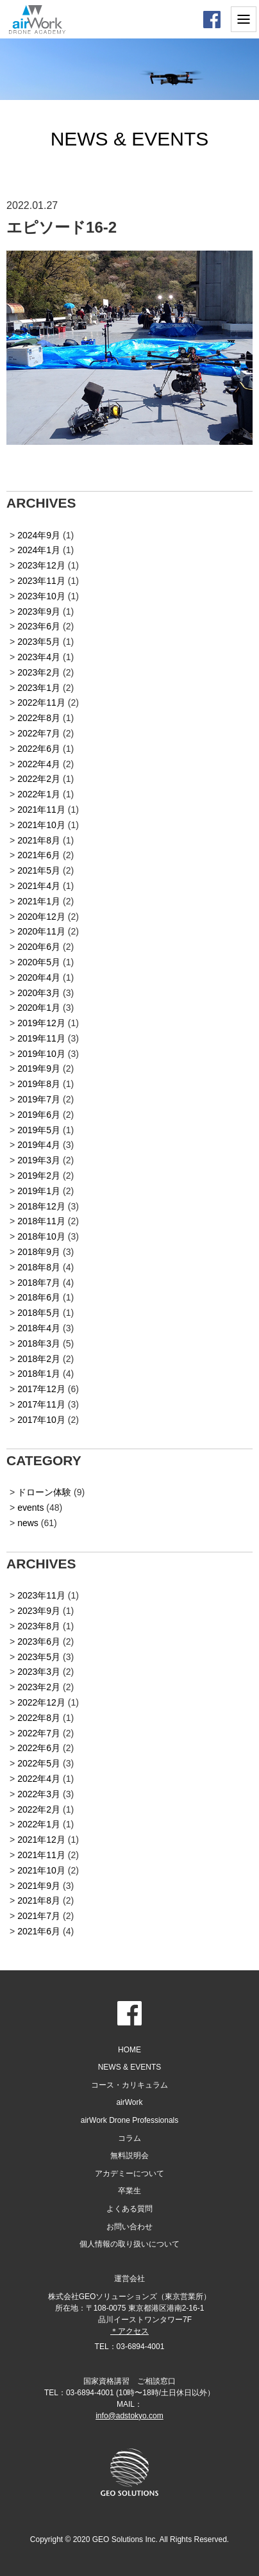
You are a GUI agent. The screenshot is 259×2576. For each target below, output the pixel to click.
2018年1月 (38, 1373)
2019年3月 (38, 1160)
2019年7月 (38, 1099)
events (30, 1507)
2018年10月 (41, 1236)
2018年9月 (38, 1252)
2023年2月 (38, 672)
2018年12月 (41, 1206)
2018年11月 (41, 1221)
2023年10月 (41, 596)
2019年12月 (41, 1023)
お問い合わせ (129, 2226)
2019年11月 (41, 1038)
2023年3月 (38, 1671)
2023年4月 (38, 657)
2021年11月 (41, 809)
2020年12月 (41, 916)
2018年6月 (38, 1297)
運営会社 (129, 2278)
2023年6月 (38, 626)
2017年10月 (41, 1420)
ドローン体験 (44, 1492)
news (27, 1523)
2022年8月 (38, 718)
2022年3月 (38, 1794)
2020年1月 (38, 1007)
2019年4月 (38, 1145)
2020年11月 (41, 931)
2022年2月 (38, 779)
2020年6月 (38, 947)
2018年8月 (38, 1267)
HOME (129, 2049)
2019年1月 (38, 1191)
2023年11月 (41, 581)
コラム (129, 2138)
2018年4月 (38, 1328)
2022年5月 (38, 1763)
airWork (129, 2102)
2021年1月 (38, 901)
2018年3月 (38, 1343)
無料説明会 (129, 2155)
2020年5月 (38, 962)
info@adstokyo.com (129, 2415)
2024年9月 (38, 535)
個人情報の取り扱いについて (129, 2243)
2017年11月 (41, 1404)
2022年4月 (38, 764)
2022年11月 (41, 702)
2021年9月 (38, 1886)
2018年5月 (38, 1313)
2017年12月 (41, 1389)
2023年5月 (38, 641)
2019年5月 (38, 1130)
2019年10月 (41, 1054)
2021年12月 (41, 1839)
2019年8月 (38, 1084)
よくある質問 (129, 2208)
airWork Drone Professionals (130, 2120)
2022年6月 (38, 749)
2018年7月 (38, 1282)
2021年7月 (38, 1916)
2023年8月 (38, 1626)
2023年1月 (38, 688)
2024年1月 (38, 550)
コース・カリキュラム (129, 2085)
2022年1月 (38, 794)
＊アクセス (129, 2331)
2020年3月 (38, 993)
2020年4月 (38, 977)
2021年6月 (38, 855)
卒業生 (129, 2190)
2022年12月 (41, 1702)
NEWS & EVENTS (130, 2067)
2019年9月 (38, 1068)
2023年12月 (41, 565)
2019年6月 (38, 1114)
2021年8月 (38, 840)
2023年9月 (38, 611)
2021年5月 (38, 870)
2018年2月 (38, 1359)
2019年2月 (38, 1175)
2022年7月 (38, 733)
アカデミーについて (129, 2173)
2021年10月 (41, 825)
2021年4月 (38, 886)
